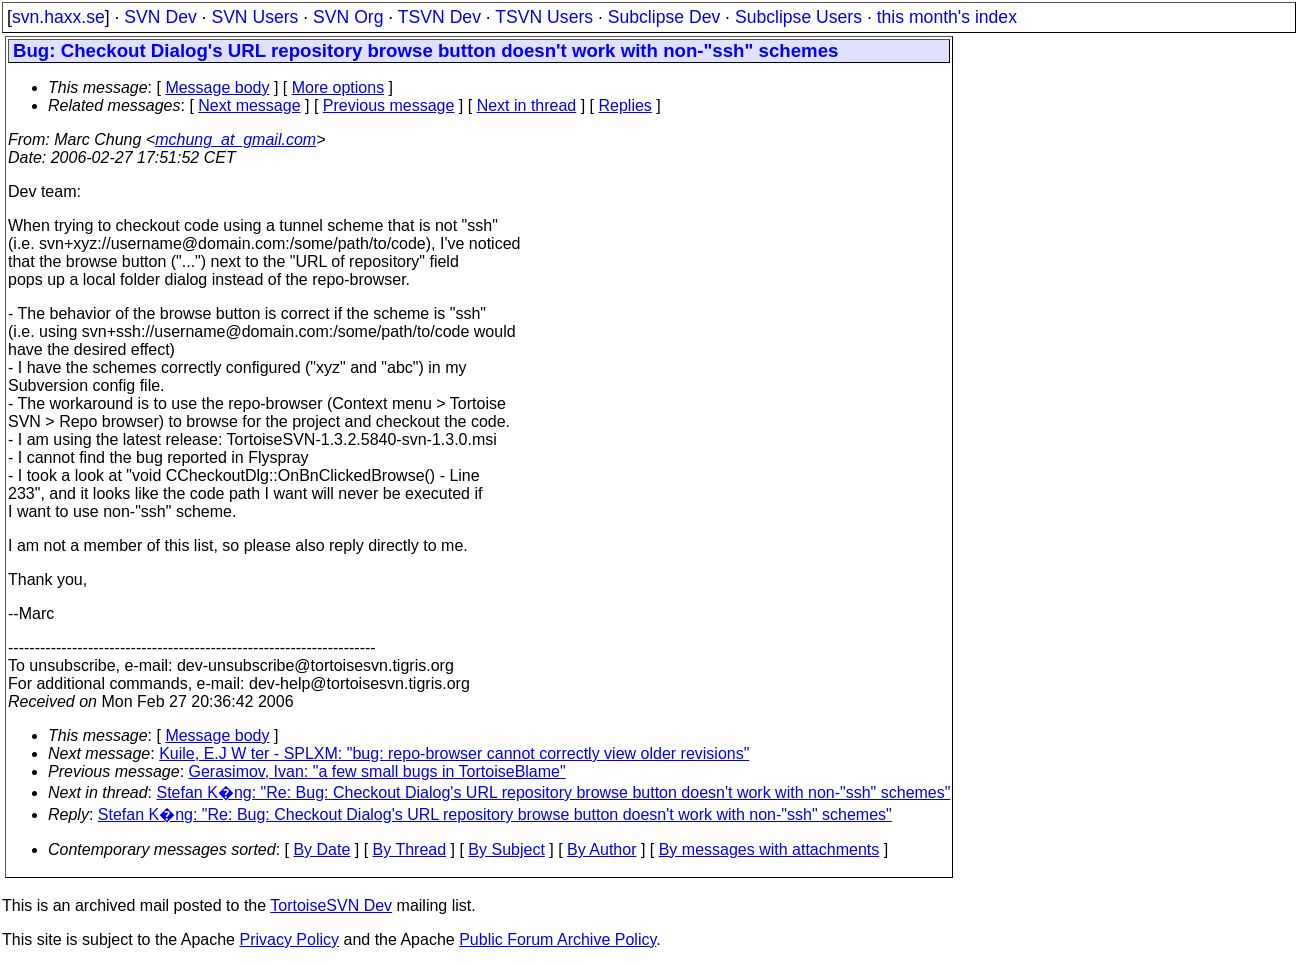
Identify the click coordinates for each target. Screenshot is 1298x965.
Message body (217, 87)
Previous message (389, 105)
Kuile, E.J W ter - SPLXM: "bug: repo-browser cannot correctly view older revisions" (454, 753)
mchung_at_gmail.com (235, 139)
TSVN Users (544, 17)
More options (338, 87)
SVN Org (348, 17)
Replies (625, 105)
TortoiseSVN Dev (331, 905)
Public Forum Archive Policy (557, 939)
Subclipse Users (798, 17)
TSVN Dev (439, 17)
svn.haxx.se (58, 17)
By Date (321, 849)
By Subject (506, 849)
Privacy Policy (289, 939)
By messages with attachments (769, 849)
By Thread (410, 849)
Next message (249, 105)
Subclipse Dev (664, 17)
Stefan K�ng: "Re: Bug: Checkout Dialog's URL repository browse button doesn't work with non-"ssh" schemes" (554, 792)
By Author (601, 849)
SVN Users (254, 17)
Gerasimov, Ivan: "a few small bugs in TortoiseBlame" (377, 771)
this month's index (947, 17)
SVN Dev (160, 17)
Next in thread (527, 105)
